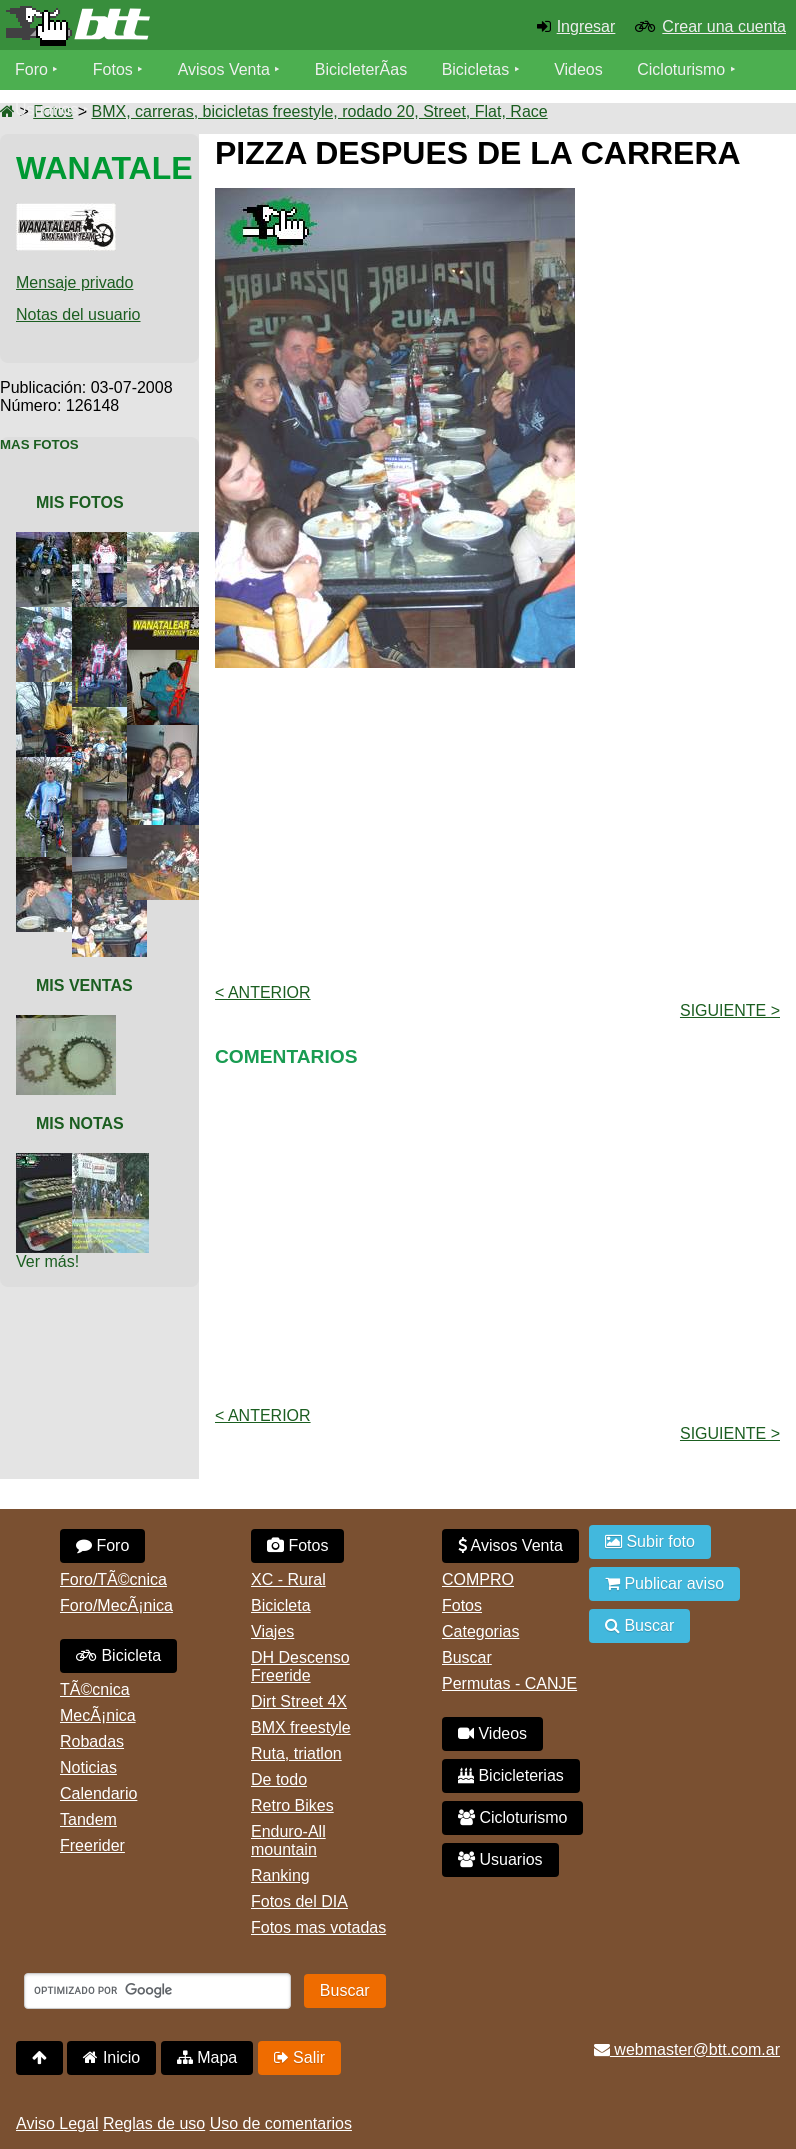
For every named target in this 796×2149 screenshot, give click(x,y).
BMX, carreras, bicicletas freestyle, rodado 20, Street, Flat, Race (319, 111)
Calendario (98, 1793)
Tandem (88, 1819)
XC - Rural (288, 1579)
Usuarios (46, 109)
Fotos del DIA (299, 1901)
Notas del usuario (78, 314)
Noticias (88, 1767)
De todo (279, 1779)
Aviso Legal (57, 2123)
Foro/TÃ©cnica (113, 1579)
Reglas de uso (154, 2123)
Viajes (272, 1631)
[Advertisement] (505, 824)
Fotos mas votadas (318, 1927)
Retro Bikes (292, 1805)
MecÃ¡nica (98, 1715)
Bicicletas (478, 69)
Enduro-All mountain (288, 1840)
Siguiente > (730, 1010)
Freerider (92, 1845)
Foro (31, 69)
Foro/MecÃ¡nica (116, 1605)
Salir (299, 2057)
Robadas (92, 1741)
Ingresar (586, 26)
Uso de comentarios (281, 2123)
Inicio (111, 2057)
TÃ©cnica (95, 1689)
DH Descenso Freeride (300, 1666)
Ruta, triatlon (296, 1753)
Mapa (207, 2057)
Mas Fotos (39, 444)
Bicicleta (118, 1655)
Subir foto (650, 1541)
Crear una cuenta (724, 26)
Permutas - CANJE (509, 1683)
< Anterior (263, 992)
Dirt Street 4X (299, 1701)
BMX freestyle (301, 1727)
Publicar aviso (664, 1583)
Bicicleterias (511, 1775)
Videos (578, 69)
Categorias (480, 1631)
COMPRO (478, 1579)
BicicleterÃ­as (361, 69)
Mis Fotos (80, 502)
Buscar (467, 1657)
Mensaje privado (74, 282)
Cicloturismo (681, 69)
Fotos (113, 69)
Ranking (280, 1875)
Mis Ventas (84, 985)
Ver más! (47, 1261)
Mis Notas (80, 1123)
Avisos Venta (224, 69)
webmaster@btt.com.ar (687, 2049)
